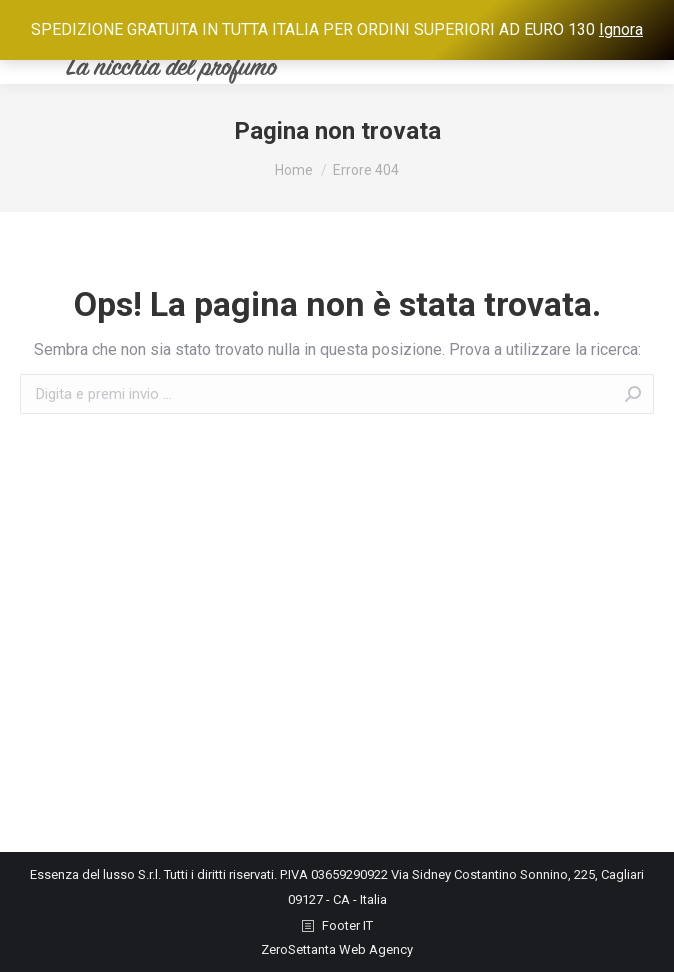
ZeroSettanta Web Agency (337, 949)
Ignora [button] (621, 29)
